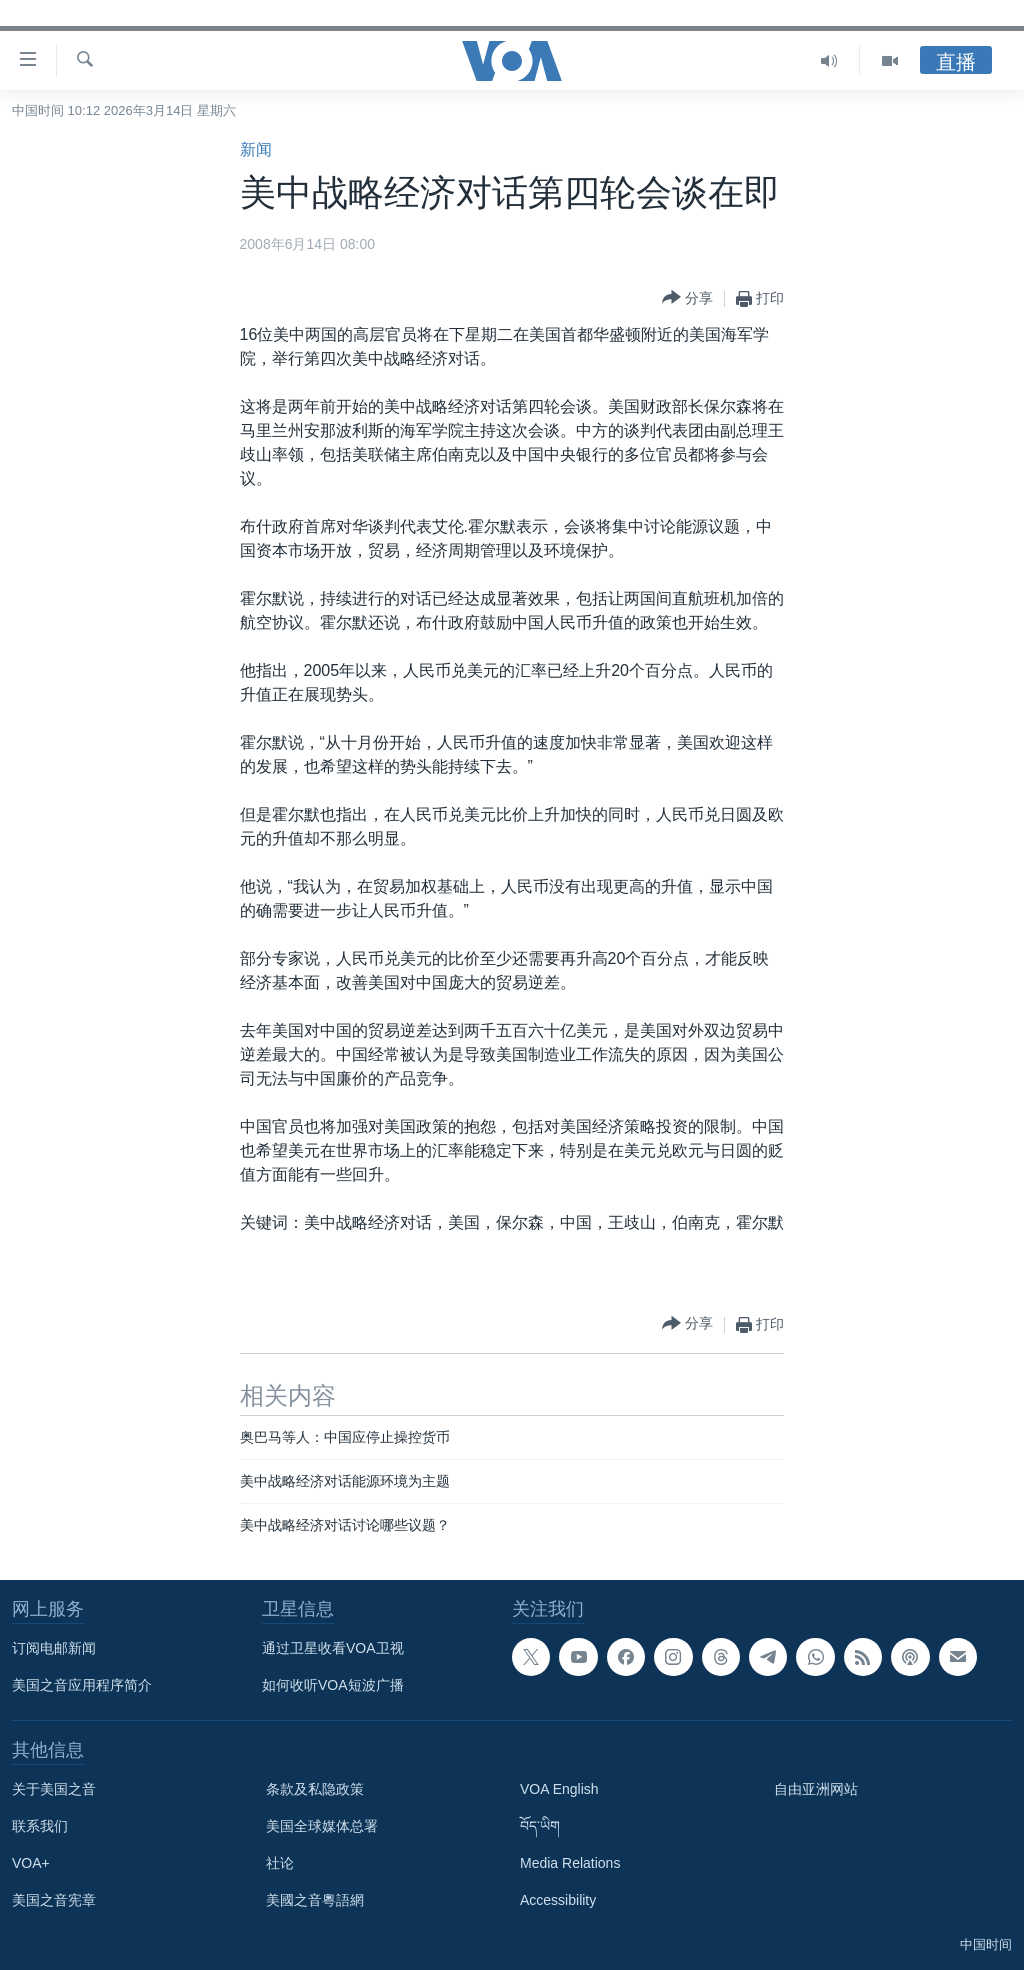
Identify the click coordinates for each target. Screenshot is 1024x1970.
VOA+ (31, 1863)
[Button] (687, 298)
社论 (280, 1863)
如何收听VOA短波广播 (333, 1685)
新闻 (256, 149)
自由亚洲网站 (816, 1789)
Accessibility (558, 1900)
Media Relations (570, 1863)
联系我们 (40, 1826)
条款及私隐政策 (315, 1789)
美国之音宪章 (54, 1900)
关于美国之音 (54, 1789)
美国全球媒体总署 (322, 1826)
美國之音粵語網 (315, 1900)
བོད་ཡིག (540, 1826)
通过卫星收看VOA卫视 (333, 1648)
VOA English (559, 1789)
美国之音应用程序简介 (82, 1685)
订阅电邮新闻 (54, 1648)
